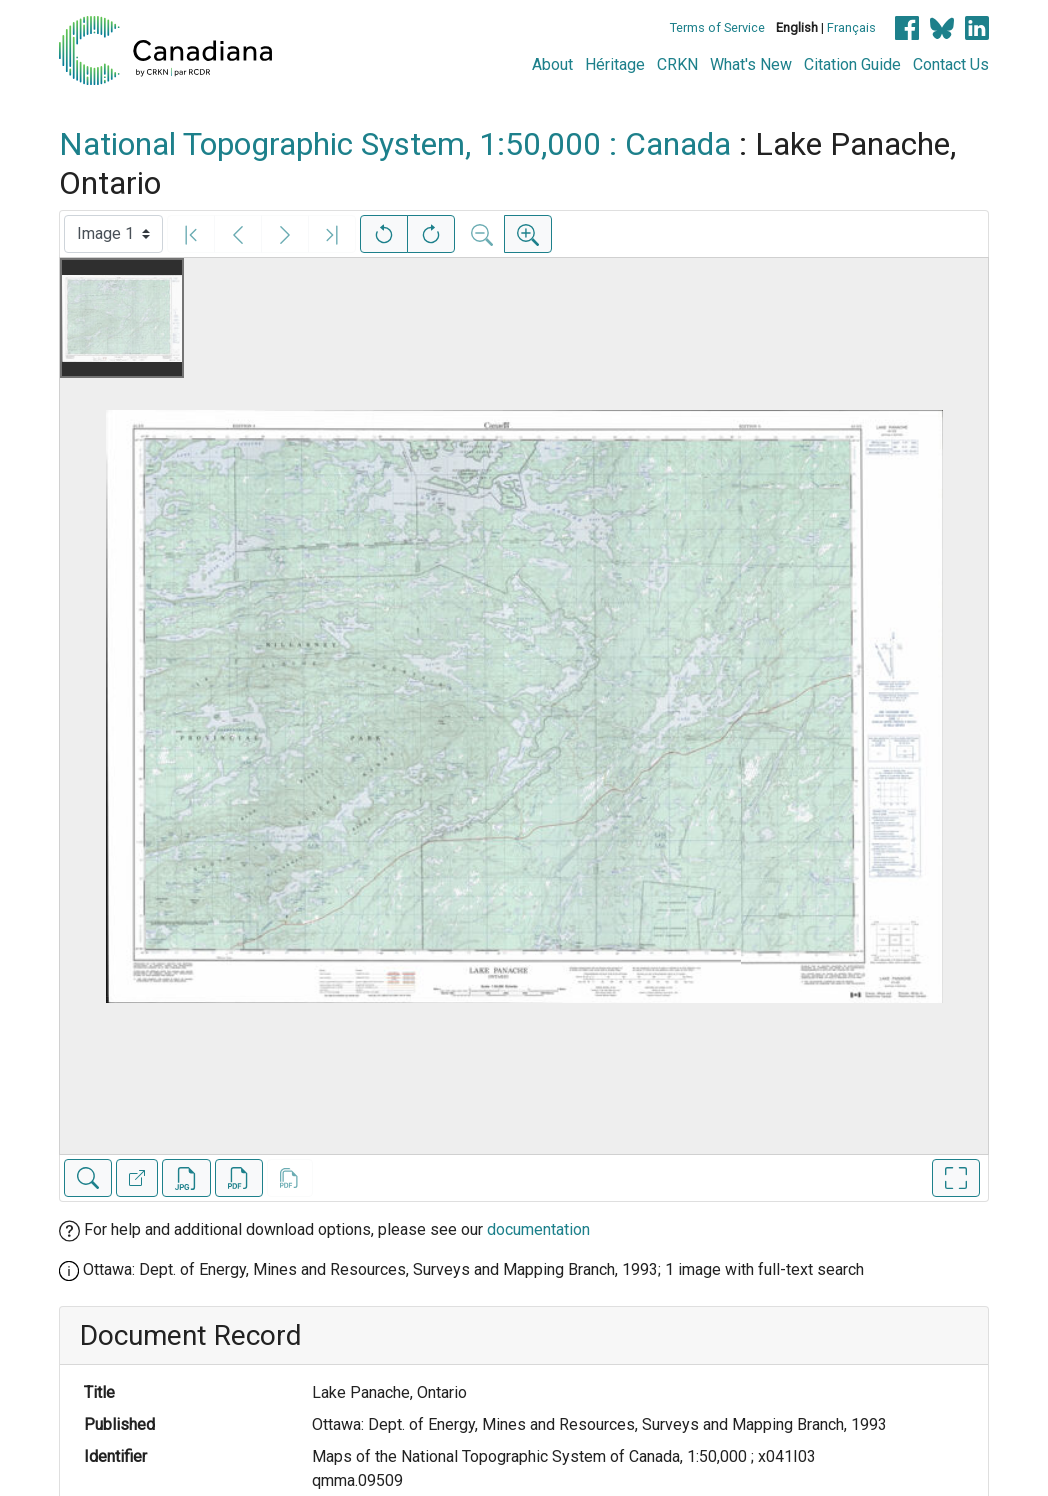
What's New (751, 64)
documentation (538, 1229)
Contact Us (951, 64)
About (552, 64)
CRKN (677, 64)
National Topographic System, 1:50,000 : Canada (395, 144)
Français (851, 27)
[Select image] (113, 234)
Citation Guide (852, 64)
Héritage (615, 64)
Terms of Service (717, 27)
